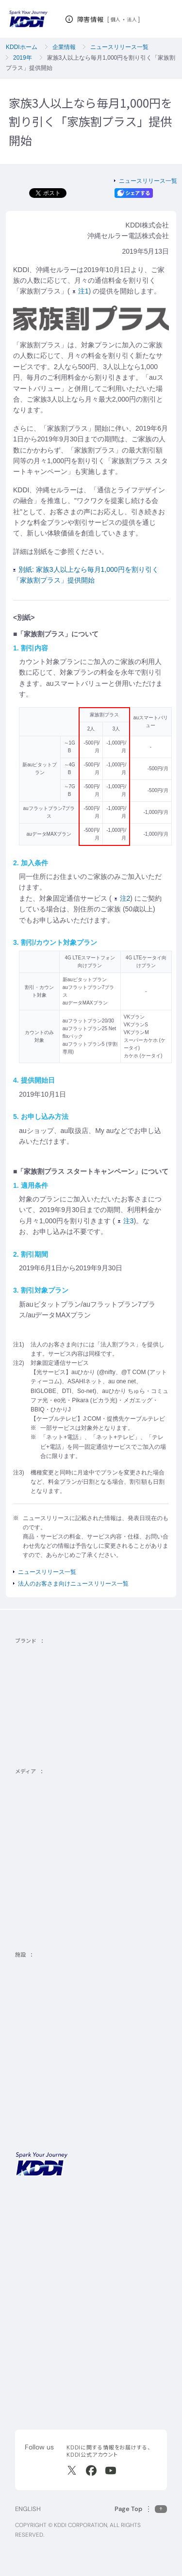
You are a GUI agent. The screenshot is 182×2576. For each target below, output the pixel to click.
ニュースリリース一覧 (119, 47)
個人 (116, 19)
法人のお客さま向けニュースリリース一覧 (73, 1583)
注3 (126, 1221)
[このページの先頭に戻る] (141, 2509)
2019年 (22, 57)
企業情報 (64, 47)
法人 (132, 19)
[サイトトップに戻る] (28, 19)
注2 (123, 898)
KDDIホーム (21, 47)
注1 (81, 291)
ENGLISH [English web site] (28, 2509)
